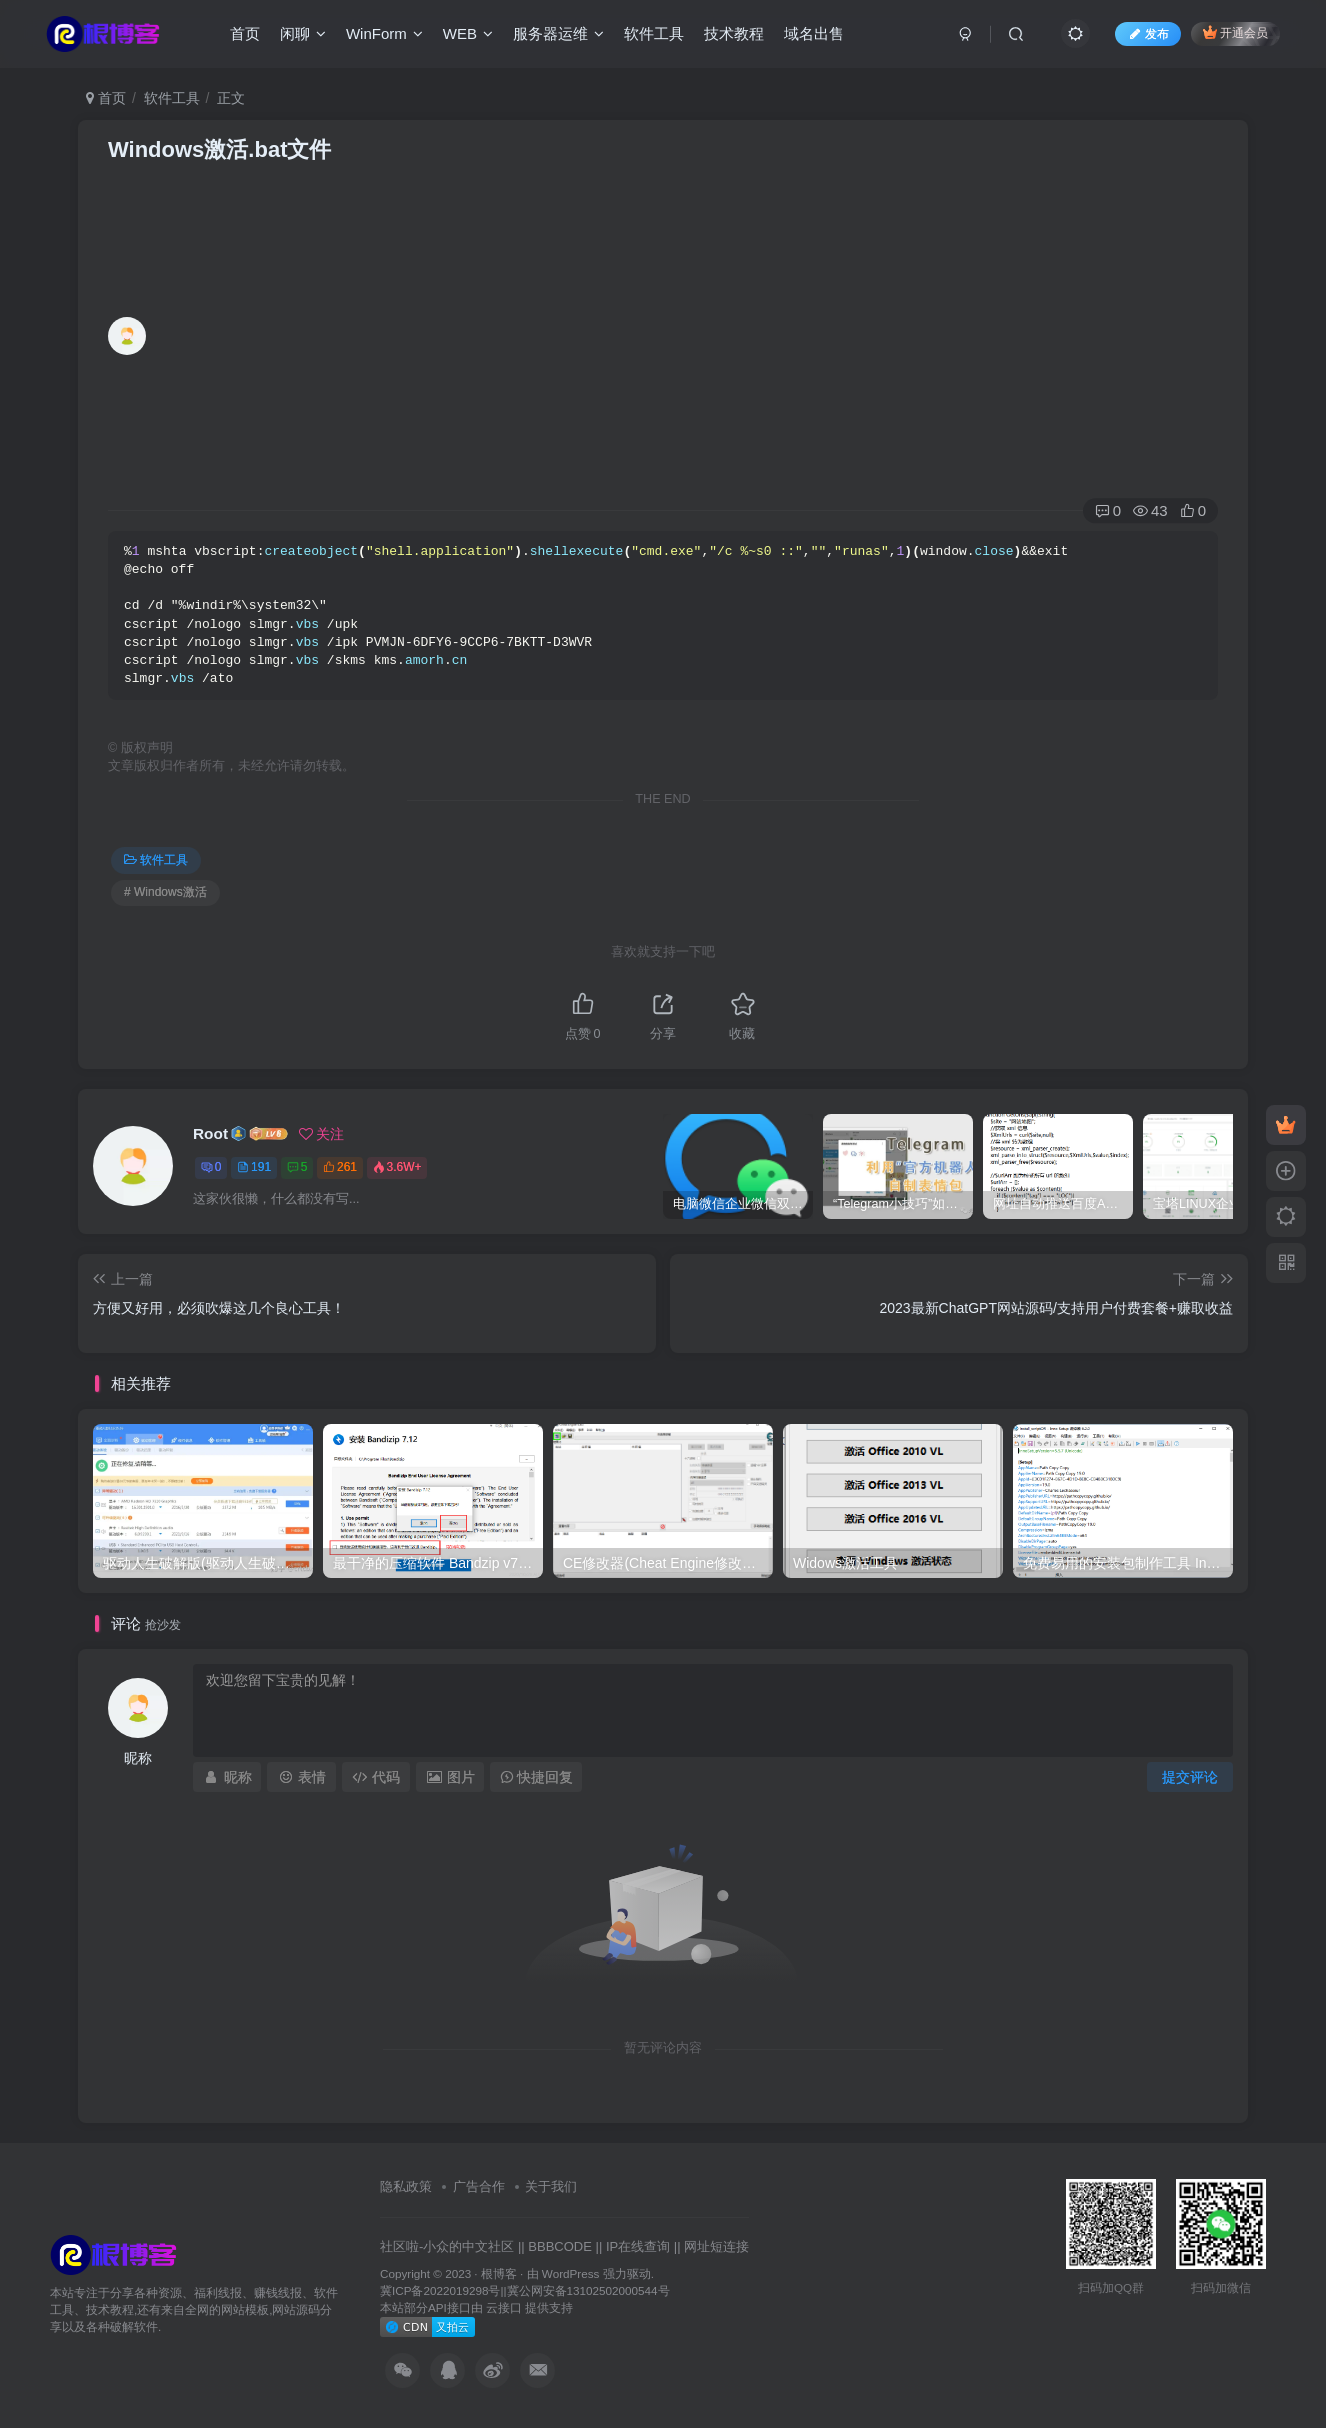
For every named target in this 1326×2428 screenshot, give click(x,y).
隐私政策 (406, 2186)
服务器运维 (558, 33)
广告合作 (479, 2186)
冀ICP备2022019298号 (440, 2290)
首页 (245, 33)
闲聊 (303, 33)
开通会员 (1235, 32)
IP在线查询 (638, 2246)
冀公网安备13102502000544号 (588, 2290)
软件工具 (654, 33)
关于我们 (551, 2186)
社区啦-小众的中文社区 (447, 2246)
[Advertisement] (687, 341)
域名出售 (814, 33)
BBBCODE (560, 2246)
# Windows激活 (165, 892)
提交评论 (1190, 1777)
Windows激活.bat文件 (219, 149)
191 (254, 1167)
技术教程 (734, 33)
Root (210, 1133)
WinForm (384, 33)
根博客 (499, 2273)
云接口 (504, 2307)
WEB (468, 33)
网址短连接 (716, 2246)
